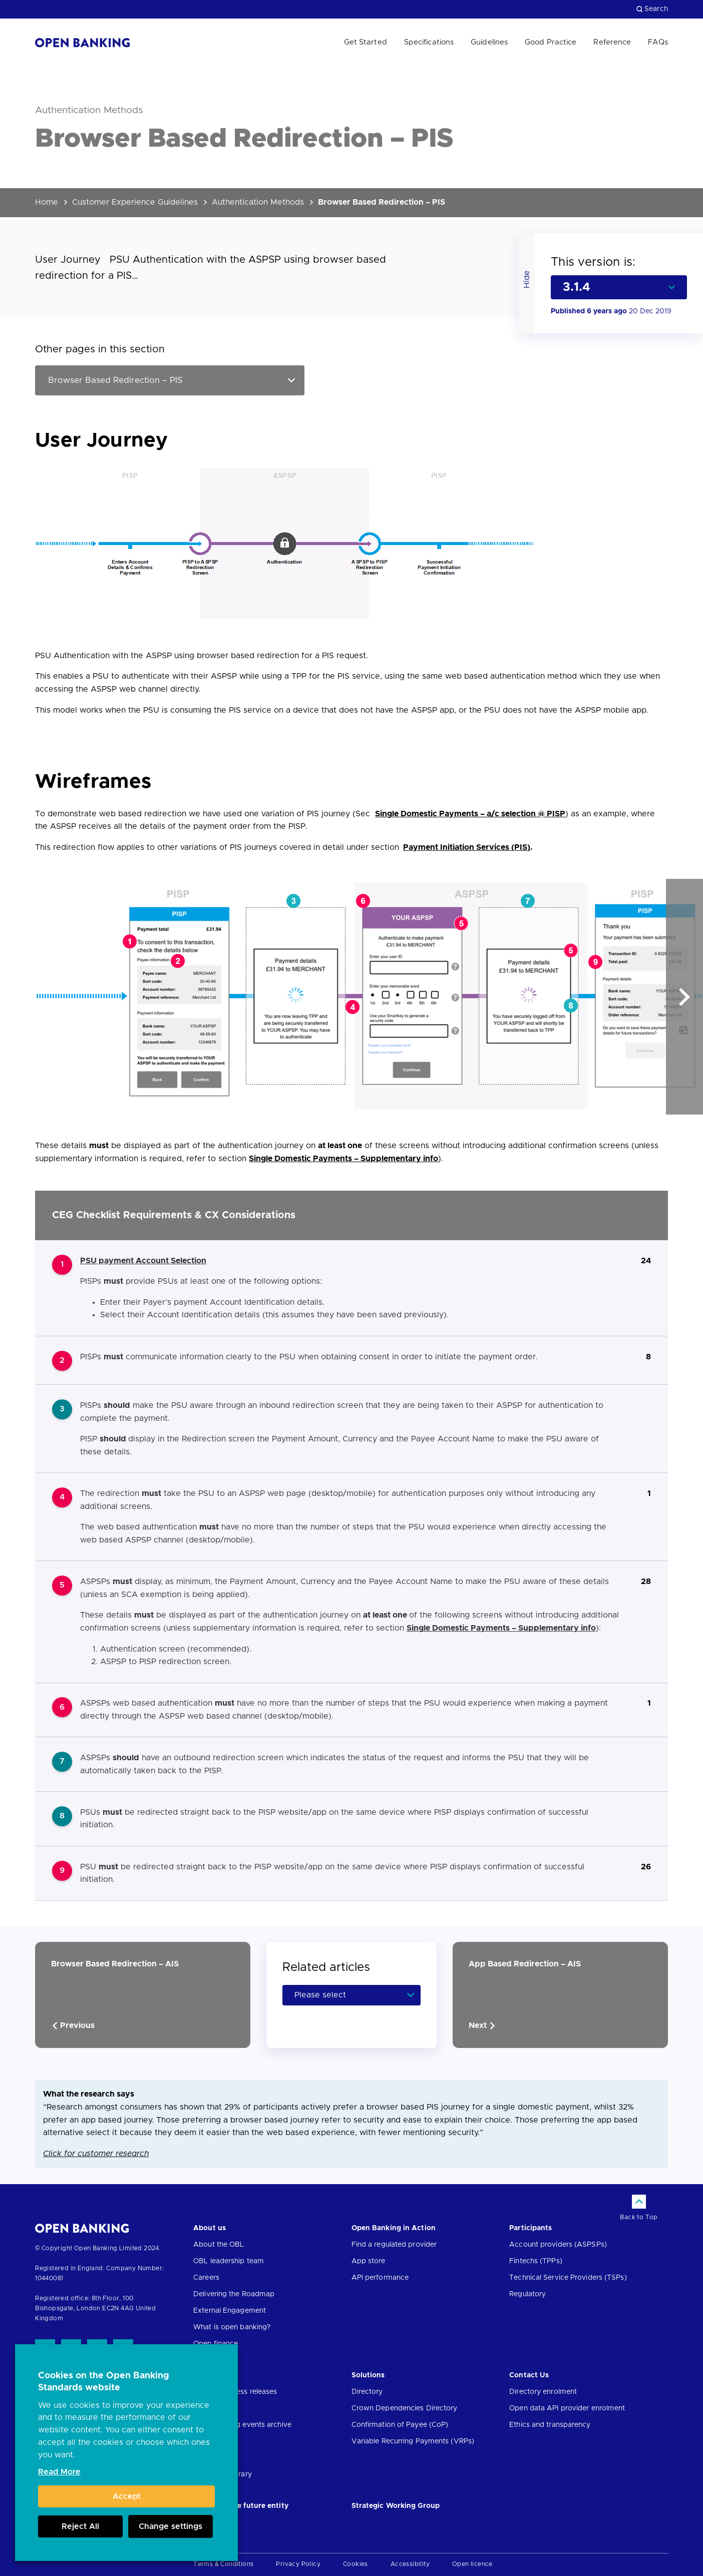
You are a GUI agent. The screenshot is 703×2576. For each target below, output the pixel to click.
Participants (530, 2228)
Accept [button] (127, 2496)
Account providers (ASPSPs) (558, 2244)
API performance (380, 2277)
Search (652, 9)
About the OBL (218, 2244)
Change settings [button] (170, 2526)
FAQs (657, 42)
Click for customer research (96, 2154)
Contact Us (529, 2375)
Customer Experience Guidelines (135, 202)
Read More (59, 2472)
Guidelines (489, 42)
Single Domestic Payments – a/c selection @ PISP (470, 814)
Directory (367, 2391)
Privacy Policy (298, 2564)
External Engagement (229, 2310)
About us (209, 2228)
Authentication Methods (258, 202)
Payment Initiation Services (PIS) (466, 847)
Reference (612, 42)
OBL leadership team (228, 2261)
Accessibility (410, 2564)
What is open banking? (231, 2327)
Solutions (368, 2375)
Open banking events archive (242, 2424)
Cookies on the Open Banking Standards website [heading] (103, 2381)
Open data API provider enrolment (567, 2408)
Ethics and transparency (549, 2424)
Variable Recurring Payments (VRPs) (413, 2441)
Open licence (472, 2564)
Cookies (355, 2564)
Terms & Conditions (223, 2564)
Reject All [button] (80, 2526)
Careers (206, 2277)
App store (369, 2261)
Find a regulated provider (394, 2244)
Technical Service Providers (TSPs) (567, 2277)
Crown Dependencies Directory (405, 2408)
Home (46, 202)
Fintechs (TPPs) (535, 2261)
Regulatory (527, 2294)
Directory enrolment (543, 2391)
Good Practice (550, 42)
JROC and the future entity (240, 2505)
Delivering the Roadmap (233, 2294)
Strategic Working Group (396, 2505)
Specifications (429, 42)
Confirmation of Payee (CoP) (400, 2424)
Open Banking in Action (394, 2228)
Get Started (365, 42)
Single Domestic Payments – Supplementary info (343, 1159)
